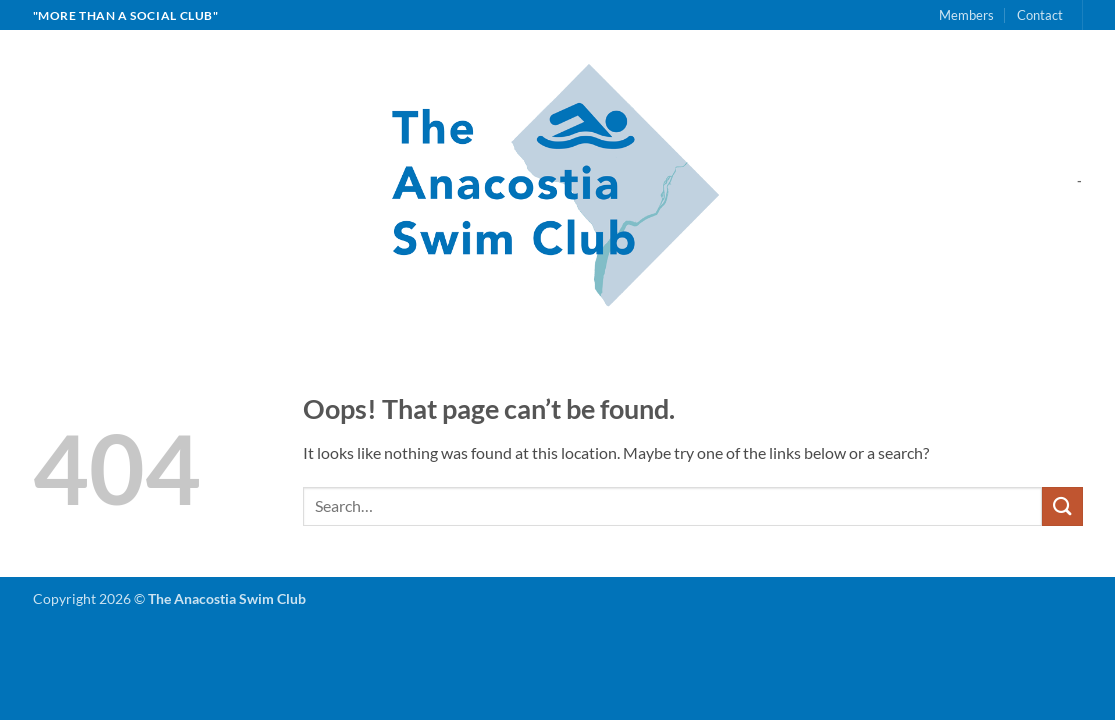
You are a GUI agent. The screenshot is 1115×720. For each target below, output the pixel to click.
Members (966, 15)
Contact (1040, 15)
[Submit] (1062, 506)
